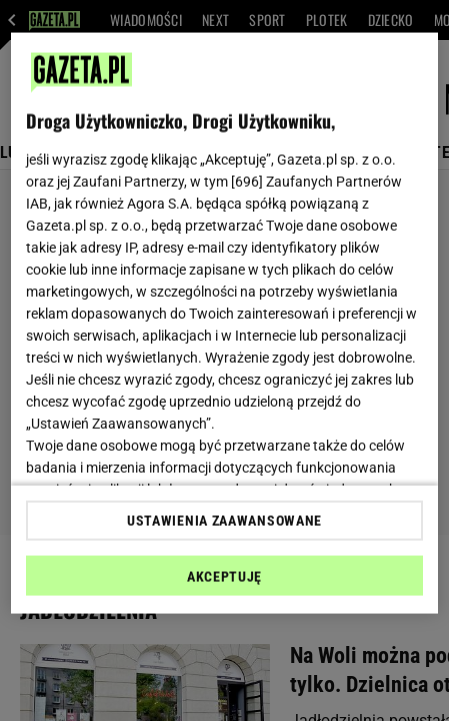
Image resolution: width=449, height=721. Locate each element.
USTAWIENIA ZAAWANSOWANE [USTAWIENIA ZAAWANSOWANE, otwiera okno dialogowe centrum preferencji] (224, 520)
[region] (224, 323)
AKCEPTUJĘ (224, 576)
